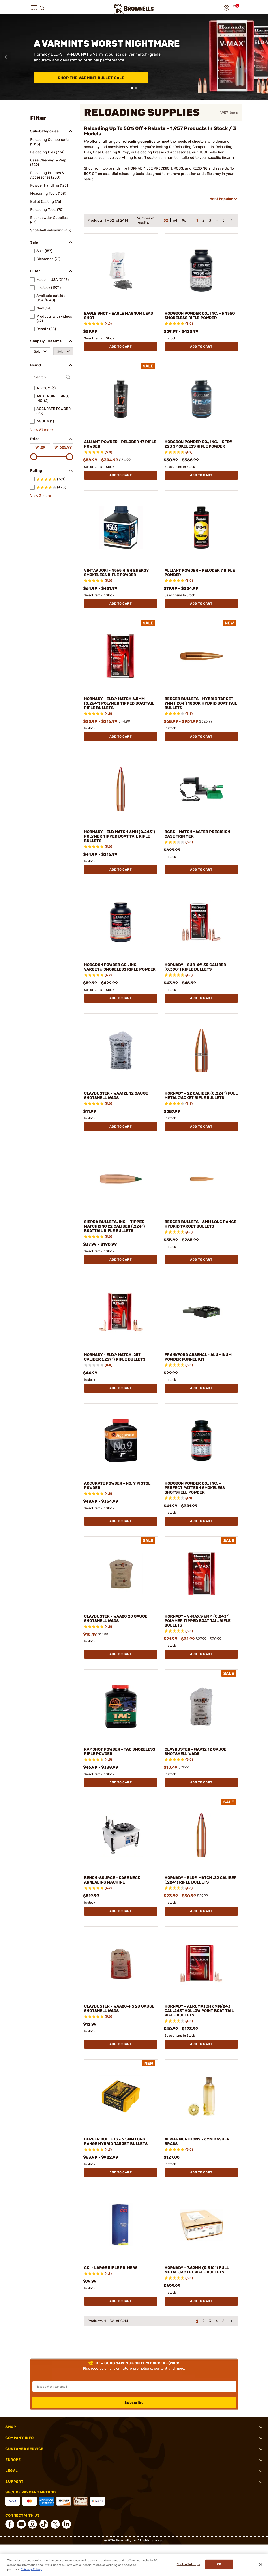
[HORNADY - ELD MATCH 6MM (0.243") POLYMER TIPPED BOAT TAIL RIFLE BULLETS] (121, 802)
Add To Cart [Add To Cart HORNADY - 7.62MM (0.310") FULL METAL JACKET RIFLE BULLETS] (201, 2332)
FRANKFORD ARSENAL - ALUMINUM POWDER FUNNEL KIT (200, 1379)
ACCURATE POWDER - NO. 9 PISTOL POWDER (114, 1507)
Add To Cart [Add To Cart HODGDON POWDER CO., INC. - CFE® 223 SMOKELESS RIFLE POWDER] (201, 484)
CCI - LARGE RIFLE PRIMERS (115, 2294)
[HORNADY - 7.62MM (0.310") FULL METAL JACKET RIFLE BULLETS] (201, 2252)
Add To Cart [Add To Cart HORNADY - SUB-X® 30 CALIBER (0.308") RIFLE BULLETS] (201, 1016)
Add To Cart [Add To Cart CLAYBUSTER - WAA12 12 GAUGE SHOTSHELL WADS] (201, 1805)
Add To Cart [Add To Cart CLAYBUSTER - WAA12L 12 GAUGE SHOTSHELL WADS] (120, 1149)
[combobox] (40, 351)
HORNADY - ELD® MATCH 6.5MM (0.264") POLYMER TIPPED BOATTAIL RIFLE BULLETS (119, 716)
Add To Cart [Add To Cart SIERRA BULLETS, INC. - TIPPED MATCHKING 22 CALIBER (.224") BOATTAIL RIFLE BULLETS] (120, 1282)
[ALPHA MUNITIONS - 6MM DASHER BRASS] (201, 2119)
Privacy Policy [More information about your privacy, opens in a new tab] (31, 2569)
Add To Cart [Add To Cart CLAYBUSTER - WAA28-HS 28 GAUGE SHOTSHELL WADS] (120, 2066)
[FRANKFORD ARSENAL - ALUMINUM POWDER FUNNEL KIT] (201, 1334)
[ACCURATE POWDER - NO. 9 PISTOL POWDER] (121, 1463)
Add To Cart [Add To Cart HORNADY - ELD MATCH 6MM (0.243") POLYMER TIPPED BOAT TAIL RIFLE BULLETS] (120, 883)
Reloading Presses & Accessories (162, 152)
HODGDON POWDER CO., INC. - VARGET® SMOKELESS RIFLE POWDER (116, 982)
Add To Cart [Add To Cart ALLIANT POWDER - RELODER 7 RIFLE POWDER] (201, 617)
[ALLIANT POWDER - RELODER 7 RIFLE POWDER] (201, 536)
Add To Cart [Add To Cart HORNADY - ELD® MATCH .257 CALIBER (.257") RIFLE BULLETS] (120, 1410)
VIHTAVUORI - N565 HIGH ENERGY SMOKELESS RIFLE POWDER (114, 583)
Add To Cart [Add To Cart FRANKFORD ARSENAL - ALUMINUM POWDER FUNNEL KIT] (201, 1410)
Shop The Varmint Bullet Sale (91, 77)
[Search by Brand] (51, 377)
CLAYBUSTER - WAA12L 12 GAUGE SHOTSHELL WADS (113, 1113)
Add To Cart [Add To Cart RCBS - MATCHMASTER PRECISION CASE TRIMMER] (201, 883)
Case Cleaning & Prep (111, 152)
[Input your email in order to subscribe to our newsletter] (134, 2418)
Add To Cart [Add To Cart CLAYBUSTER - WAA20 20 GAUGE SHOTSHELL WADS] (120, 1676)
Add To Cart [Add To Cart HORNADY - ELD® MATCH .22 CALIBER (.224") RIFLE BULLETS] (201, 1933)
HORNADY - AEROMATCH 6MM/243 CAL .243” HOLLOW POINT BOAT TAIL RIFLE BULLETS (201, 2033)
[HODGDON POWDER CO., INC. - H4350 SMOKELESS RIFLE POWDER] (201, 270)
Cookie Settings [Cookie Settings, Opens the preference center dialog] (186, 2565)
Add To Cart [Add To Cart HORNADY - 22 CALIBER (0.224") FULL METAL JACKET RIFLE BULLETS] (201, 1149)
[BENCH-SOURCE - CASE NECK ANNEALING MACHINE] (121, 1857)
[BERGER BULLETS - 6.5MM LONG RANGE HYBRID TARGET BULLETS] (121, 2119)
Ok (221, 2565)
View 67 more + (43, 430)
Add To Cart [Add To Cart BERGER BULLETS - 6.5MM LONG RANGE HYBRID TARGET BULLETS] (120, 2199)
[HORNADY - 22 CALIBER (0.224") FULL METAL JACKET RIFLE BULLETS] (201, 1068)
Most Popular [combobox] (221, 199)
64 (175, 220)
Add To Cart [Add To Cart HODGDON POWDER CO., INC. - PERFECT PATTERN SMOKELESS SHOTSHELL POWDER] (201, 1543)
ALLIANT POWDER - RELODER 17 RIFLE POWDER (119, 448)
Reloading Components (194, 147)
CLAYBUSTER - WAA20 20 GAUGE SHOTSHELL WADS (120, 1640)
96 (184, 220)
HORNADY (136, 168)
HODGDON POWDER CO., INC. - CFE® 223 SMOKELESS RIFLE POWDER (197, 450)
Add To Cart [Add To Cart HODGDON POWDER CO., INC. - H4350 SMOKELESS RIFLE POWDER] (201, 351)
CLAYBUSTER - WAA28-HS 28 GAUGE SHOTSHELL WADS (116, 2030)
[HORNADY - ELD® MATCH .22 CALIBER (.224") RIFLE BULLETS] (201, 1857)
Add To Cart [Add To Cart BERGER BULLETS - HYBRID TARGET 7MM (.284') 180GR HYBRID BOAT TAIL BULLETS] (201, 750)
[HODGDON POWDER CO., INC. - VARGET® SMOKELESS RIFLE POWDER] (121, 935)
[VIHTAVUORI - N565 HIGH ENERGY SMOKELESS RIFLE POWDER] (121, 536)
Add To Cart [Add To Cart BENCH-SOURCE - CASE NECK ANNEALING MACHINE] (120, 1933)
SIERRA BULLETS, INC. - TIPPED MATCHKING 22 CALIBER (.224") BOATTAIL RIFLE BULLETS (119, 1248)
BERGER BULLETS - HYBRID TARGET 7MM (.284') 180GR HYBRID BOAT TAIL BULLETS (196, 716)
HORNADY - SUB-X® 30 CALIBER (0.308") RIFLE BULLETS (200, 980)
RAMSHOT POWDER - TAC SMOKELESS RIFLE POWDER (114, 1773)
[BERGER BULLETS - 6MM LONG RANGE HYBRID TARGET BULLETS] (201, 1201)
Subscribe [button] (134, 2434)
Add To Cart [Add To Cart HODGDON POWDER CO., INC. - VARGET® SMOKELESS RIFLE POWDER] (120, 1016)
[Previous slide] (7, 56)
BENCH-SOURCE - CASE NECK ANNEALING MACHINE (117, 1902)
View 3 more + (42, 496)
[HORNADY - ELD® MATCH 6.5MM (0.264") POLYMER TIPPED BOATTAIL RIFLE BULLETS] (121, 669)
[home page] (134, 9)
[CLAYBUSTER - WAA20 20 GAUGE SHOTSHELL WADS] (121, 1596)
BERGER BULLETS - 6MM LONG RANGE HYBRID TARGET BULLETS (198, 1248)
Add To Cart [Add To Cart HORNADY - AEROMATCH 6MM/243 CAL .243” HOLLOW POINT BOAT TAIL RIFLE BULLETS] (201, 2066)
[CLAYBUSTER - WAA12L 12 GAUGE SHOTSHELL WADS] (121, 1068)
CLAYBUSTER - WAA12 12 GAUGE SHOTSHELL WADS (200, 1773)
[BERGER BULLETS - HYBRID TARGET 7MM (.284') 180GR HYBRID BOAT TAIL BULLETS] (201, 669)
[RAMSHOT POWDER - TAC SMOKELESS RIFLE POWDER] (121, 1729)
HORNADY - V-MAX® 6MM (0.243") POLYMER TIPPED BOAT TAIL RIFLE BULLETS (200, 1643)
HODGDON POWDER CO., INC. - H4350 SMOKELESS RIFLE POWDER (197, 317)
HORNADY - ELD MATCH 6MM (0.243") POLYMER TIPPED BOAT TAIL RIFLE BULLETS (120, 849)
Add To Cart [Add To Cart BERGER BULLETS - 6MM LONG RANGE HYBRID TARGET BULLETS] (201, 1282)
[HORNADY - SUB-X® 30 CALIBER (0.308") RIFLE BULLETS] (201, 935)
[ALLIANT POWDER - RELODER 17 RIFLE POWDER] (121, 403)
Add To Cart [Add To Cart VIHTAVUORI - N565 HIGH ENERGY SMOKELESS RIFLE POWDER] (120, 617)
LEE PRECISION (159, 168)
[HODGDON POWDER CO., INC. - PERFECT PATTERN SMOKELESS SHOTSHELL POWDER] (201, 1463)
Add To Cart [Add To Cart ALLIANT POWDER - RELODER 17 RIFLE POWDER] (120, 484)
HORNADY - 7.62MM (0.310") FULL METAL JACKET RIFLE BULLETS (196, 2299)
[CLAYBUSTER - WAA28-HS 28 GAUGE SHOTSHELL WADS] (121, 1986)
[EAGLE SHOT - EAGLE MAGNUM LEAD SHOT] (121, 270)
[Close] (261, 2564)
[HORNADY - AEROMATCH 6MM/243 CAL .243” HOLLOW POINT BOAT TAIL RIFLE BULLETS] (201, 1986)
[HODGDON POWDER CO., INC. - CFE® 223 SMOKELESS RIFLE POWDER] (201, 403)
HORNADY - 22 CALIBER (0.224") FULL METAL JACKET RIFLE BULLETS (200, 1115)
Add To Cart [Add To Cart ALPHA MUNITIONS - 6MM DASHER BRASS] (201, 2199)
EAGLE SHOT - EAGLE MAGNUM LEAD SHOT (118, 315)
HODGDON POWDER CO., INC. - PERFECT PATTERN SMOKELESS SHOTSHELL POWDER (200, 1510)
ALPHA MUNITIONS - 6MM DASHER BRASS (192, 2163)
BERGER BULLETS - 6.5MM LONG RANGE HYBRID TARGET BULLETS (120, 2166)
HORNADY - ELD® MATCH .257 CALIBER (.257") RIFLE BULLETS (119, 1379)
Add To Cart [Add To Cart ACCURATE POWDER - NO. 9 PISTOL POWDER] (120, 1543)
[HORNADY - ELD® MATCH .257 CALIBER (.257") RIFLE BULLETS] (121, 1334)
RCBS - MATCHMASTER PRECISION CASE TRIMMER (194, 847)
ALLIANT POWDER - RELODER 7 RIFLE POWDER (198, 581)
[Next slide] (260, 56)
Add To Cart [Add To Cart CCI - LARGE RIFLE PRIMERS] (120, 2332)
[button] (33, 7)
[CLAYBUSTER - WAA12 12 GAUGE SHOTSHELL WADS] (201, 1729)
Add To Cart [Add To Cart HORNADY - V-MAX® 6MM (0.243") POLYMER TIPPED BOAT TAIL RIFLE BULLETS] (201, 1676)
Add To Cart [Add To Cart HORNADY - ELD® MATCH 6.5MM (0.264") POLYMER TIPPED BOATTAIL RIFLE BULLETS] (120, 750)
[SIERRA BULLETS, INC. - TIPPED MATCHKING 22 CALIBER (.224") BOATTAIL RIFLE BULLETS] (121, 1201)
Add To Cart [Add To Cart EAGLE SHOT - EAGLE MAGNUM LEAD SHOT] (120, 351)
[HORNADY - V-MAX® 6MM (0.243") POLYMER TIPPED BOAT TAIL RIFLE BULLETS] (201, 1596)
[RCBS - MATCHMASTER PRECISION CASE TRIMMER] (201, 802)
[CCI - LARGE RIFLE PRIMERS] (121, 2252)
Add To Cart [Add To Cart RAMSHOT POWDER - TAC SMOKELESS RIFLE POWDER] (120, 1805)
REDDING (200, 168)
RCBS (178, 168)
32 (165, 220)
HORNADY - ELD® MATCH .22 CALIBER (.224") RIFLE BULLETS (200, 1902)
